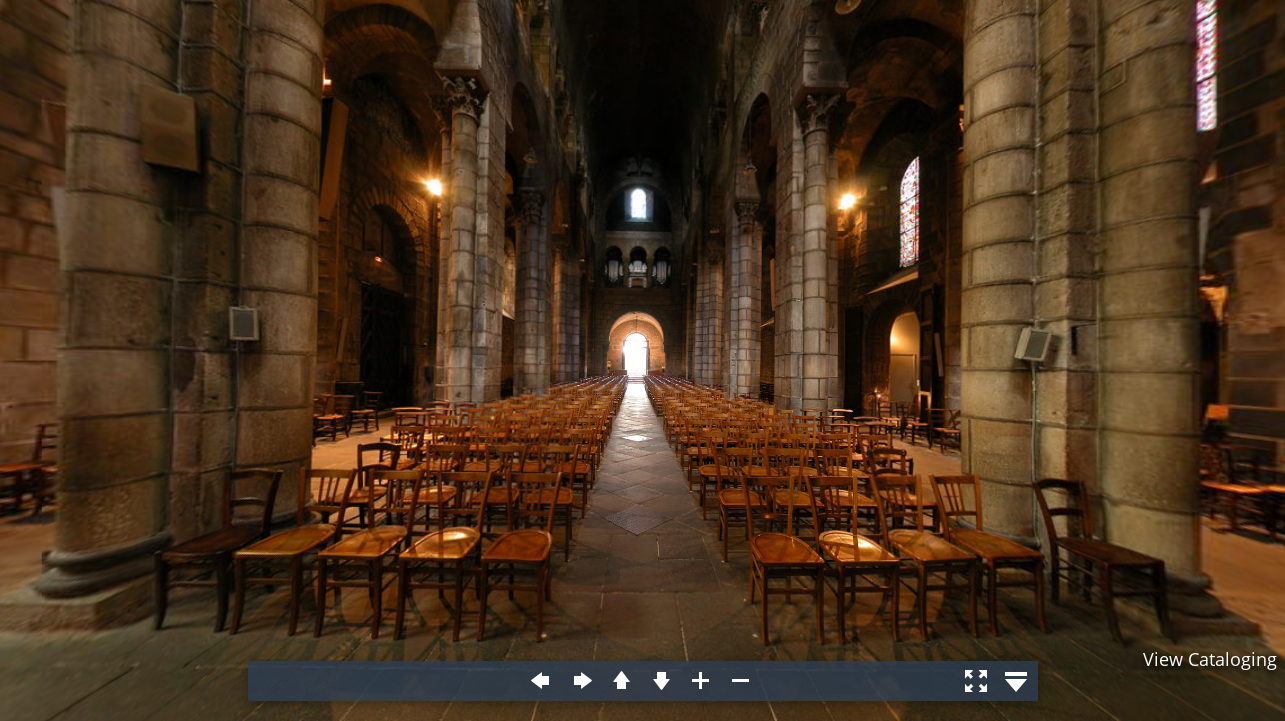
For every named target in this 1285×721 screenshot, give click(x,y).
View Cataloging (1210, 659)
